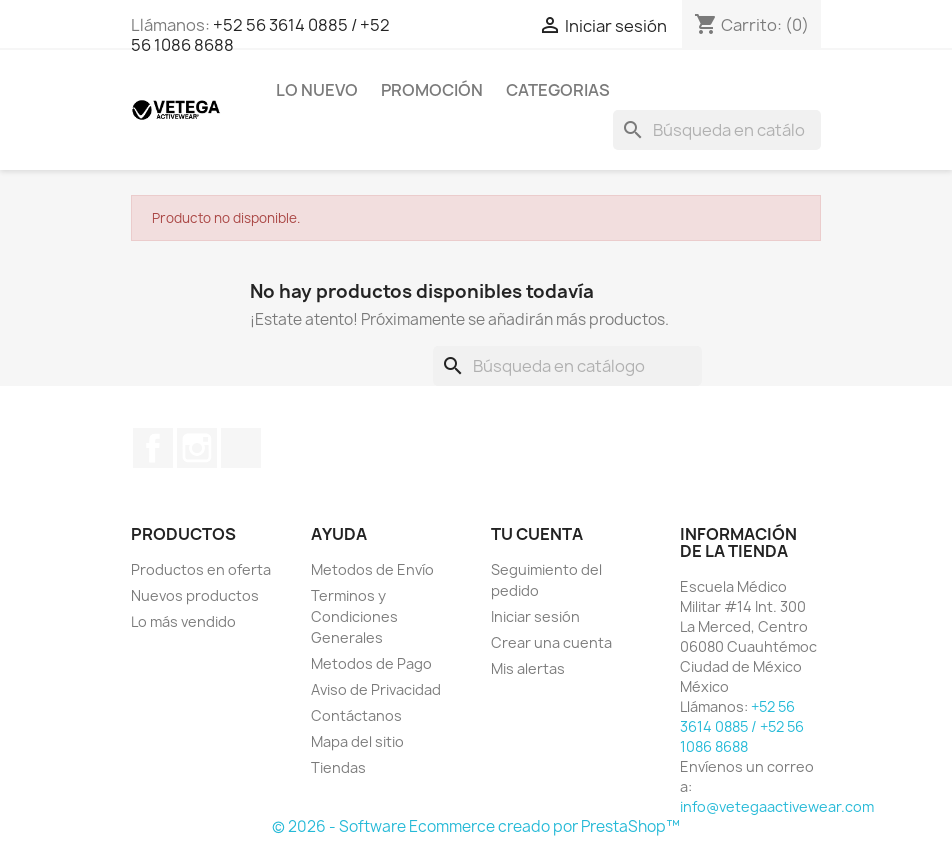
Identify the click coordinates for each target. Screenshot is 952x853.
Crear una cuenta (551, 642)
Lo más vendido (183, 621)
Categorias (558, 90)
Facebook (153, 448)
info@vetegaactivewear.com (777, 806)
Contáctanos (356, 715)
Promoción (432, 90)
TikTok (241, 448)
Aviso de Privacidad (376, 689)
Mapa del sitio (357, 741)
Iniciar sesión (535, 616)
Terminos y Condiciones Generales (354, 616)
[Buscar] (717, 130)
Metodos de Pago (371, 663)
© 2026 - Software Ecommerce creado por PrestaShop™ (476, 826)
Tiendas (338, 767)
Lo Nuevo (317, 90)
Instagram (197, 448)
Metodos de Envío (372, 569)
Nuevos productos (195, 595)
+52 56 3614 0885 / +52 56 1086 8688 (260, 35)
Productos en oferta (201, 569)
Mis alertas (528, 668)
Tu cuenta (537, 534)
